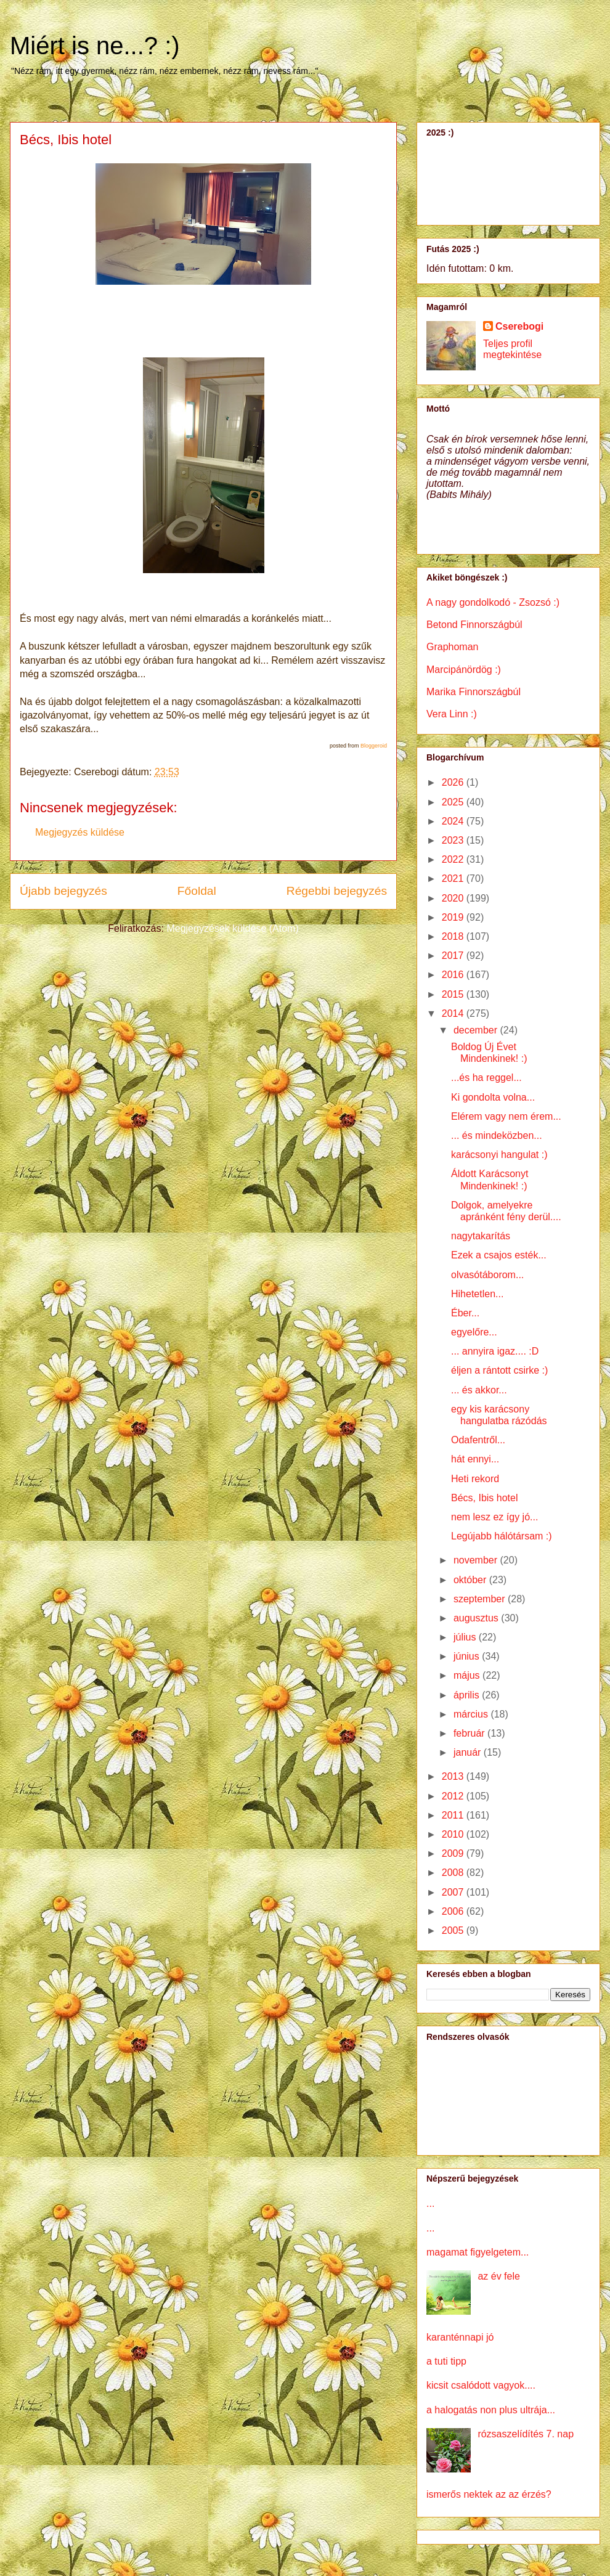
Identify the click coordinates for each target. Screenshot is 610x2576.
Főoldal (196, 890)
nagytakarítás (480, 1236)
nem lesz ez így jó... (494, 1517)
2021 (454, 878)
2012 (454, 1796)
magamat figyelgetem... (477, 2252)
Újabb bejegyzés (63, 890)
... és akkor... (479, 1390)
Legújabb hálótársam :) (501, 1536)
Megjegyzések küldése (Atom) (232, 928)
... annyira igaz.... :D (495, 1351)
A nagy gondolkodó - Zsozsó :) (492, 602)
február (470, 1733)
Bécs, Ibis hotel (484, 1498)
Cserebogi (519, 326)
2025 (454, 802)
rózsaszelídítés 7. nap (526, 2434)
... (430, 2203)
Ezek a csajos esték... (499, 1255)
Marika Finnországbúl (473, 692)
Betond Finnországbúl (474, 624)
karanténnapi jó (460, 2337)
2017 (454, 955)
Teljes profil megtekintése (512, 349)
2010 (454, 1834)
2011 (454, 1815)
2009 (454, 1853)
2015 (454, 994)
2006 (454, 1911)
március (471, 1714)
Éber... (465, 1313)
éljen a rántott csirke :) (499, 1370)
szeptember (480, 1599)
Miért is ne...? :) (95, 45)
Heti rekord (475, 1478)
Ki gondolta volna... (493, 1097)
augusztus (477, 1618)
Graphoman (452, 647)
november (476, 1560)
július (466, 1637)
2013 (454, 1776)
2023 (454, 840)
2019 (454, 917)
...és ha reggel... (486, 1077)
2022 (454, 859)
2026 (454, 782)
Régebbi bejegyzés (337, 890)
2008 (454, 1872)
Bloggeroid (373, 746)
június (467, 1656)
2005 (454, 1930)
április (467, 1695)
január (468, 1752)
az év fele (498, 2276)
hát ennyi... (475, 1459)
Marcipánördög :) (463, 669)
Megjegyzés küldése (79, 832)
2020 (454, 898)
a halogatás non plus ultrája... (490, 2410)
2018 (454, 936)
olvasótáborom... (487, 1275)
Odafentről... (478, 1440)
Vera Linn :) (451, 714)
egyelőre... (474, 1332)
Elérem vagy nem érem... (506, 1116)
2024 (454, 821)
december (476, 1030)
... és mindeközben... (496, 1135)
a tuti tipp (446, 2361)
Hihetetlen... (477, 1294)
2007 (454, 1892)
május (467, 1675)
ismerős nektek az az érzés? (488, 2494)
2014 (454, 1013)
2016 (454, 974)
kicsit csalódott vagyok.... (480, 2385)
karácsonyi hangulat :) (499, 1154)
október (471, 1580)
